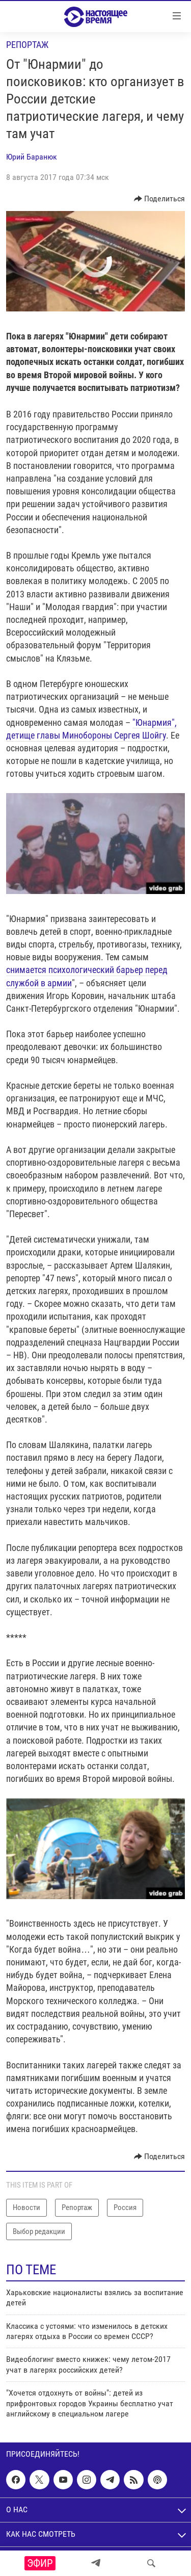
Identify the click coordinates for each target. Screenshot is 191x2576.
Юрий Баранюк (31, 157)
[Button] (159, 198)
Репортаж (27, 44)
